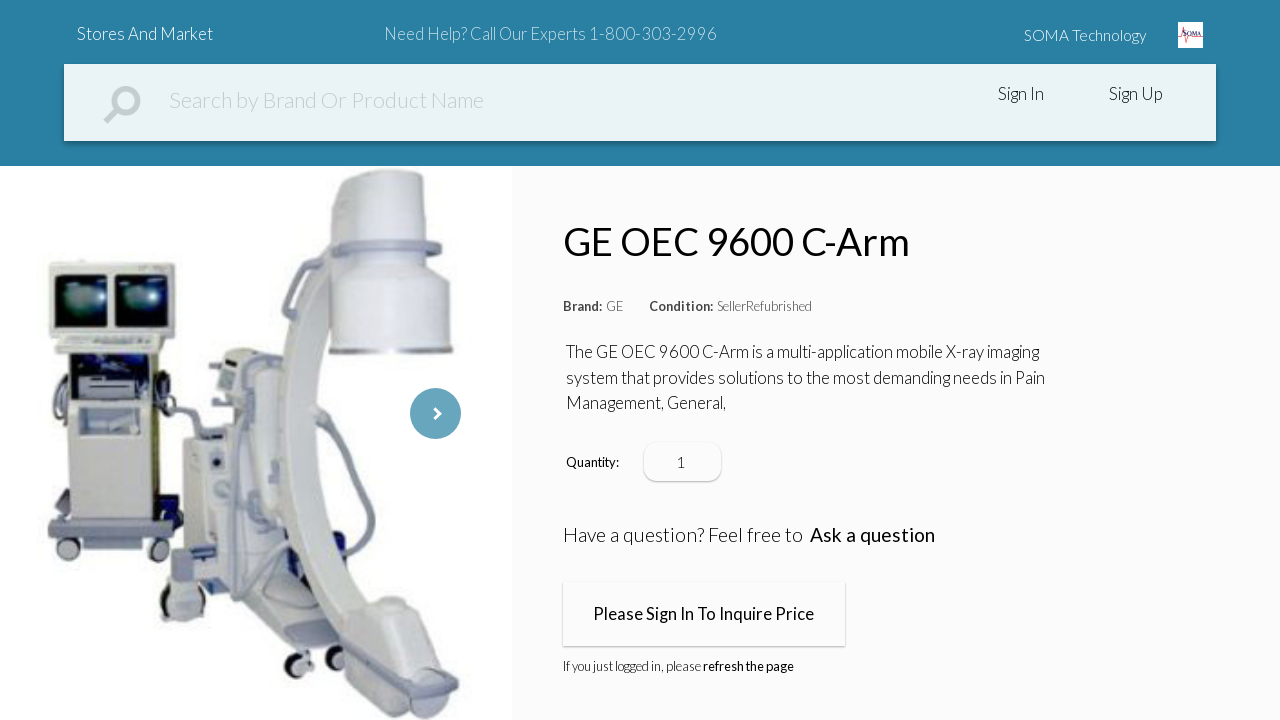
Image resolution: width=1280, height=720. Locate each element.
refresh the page (748, 666)
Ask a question (872, 534)
